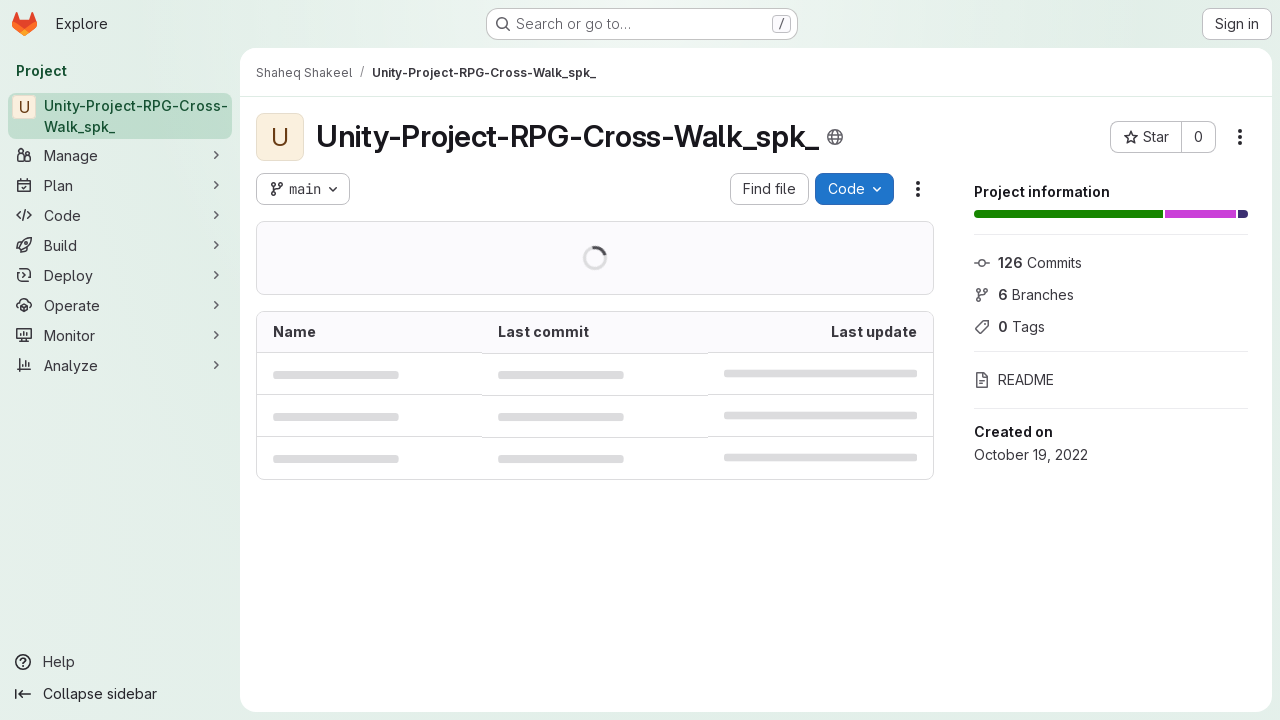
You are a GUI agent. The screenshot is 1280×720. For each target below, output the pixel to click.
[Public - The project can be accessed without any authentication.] (835, 137)
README (1014, 379)
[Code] (120, 215)
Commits (1028, 262)
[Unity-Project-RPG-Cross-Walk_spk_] (120, 116)
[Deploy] (120, 275)
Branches (1024, 294)
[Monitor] (120, 335)
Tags (1009, 326)
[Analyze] (120, 365)
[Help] (120, 662)
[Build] (120, 245)
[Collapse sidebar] (120, 694)
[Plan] (120, 185)
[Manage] (120, 155)
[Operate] (120, 305)
